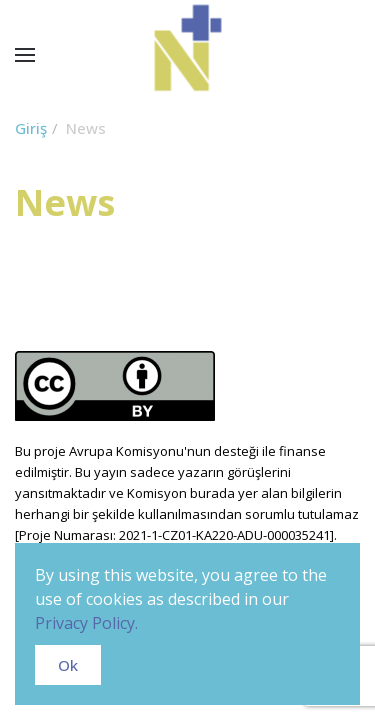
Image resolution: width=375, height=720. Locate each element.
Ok (68, 665)
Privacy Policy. (86, 623)
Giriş (31, 128)
